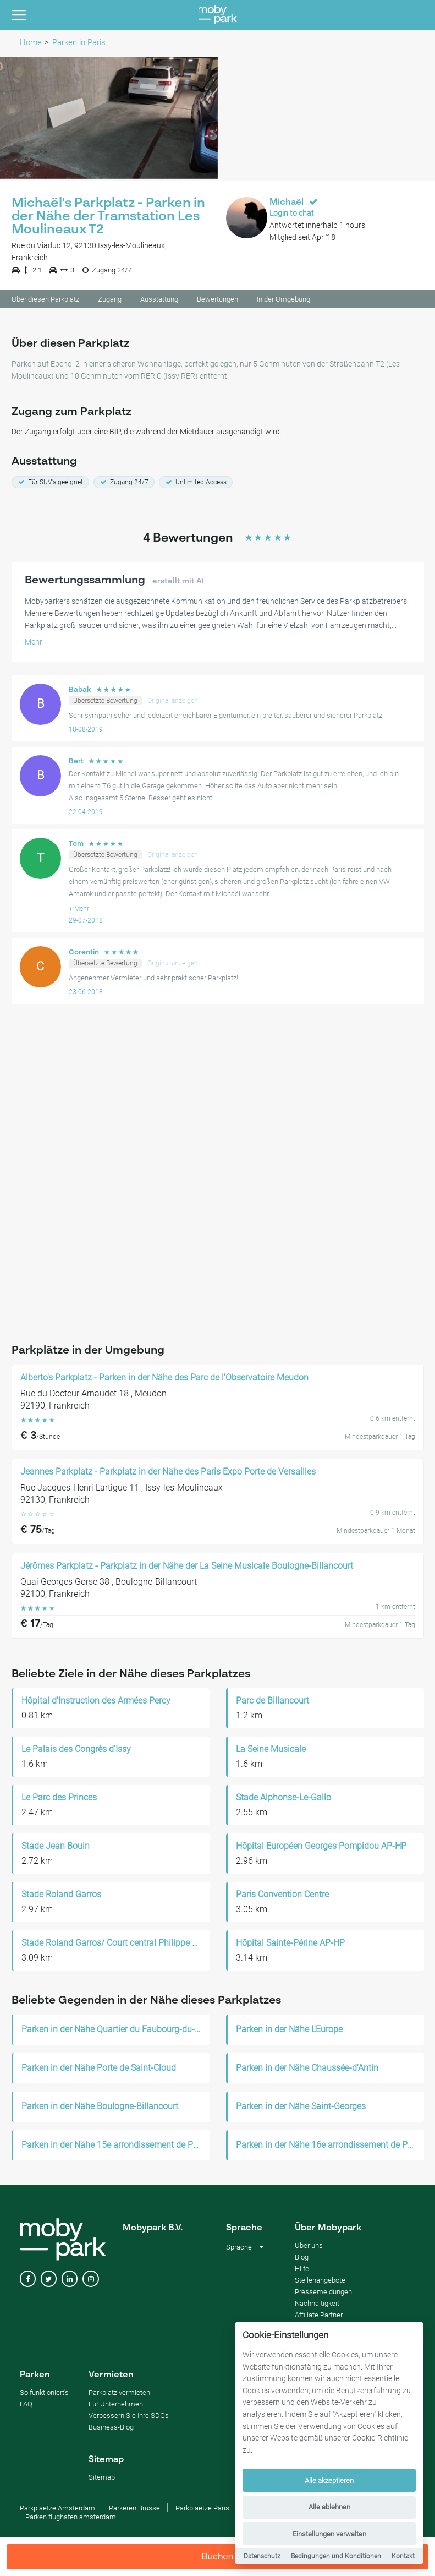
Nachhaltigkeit (317, 2305)
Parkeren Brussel (135, 2510)
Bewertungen (217, 301)
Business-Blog (111, 2429)
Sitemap (102, 2479)
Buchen (218, 2556)
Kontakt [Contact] (403, 2556)
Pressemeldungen (323, 2293)
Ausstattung (159, 301)
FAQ (26, 2406)
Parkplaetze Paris (202, 2510)
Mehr (33, 643)
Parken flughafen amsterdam (70, 2518)
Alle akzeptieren (329, 2480)
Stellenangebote (320, 2282)
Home (31, 42)
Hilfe (302, 2270)
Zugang (110, 301)
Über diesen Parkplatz (45, 301)
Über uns (309, 2247)
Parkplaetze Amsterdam (57, 2510)
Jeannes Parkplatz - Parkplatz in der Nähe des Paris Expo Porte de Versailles (168, 1473)
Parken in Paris (79, 42)
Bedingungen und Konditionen (336, 2556)
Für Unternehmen (116, 2406)
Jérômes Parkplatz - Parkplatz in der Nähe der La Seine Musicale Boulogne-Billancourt (186, 1567)
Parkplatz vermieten (119, 2394)
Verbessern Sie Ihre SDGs (129, 2417)
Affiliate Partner (319, 2316)
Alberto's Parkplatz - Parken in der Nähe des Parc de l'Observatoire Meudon (164, 1379)
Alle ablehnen (329, 2507)
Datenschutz (262, 2556)
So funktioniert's (44, 2394)
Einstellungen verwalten (329, 2534)
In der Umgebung (283, 301)
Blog (302, 2259)
